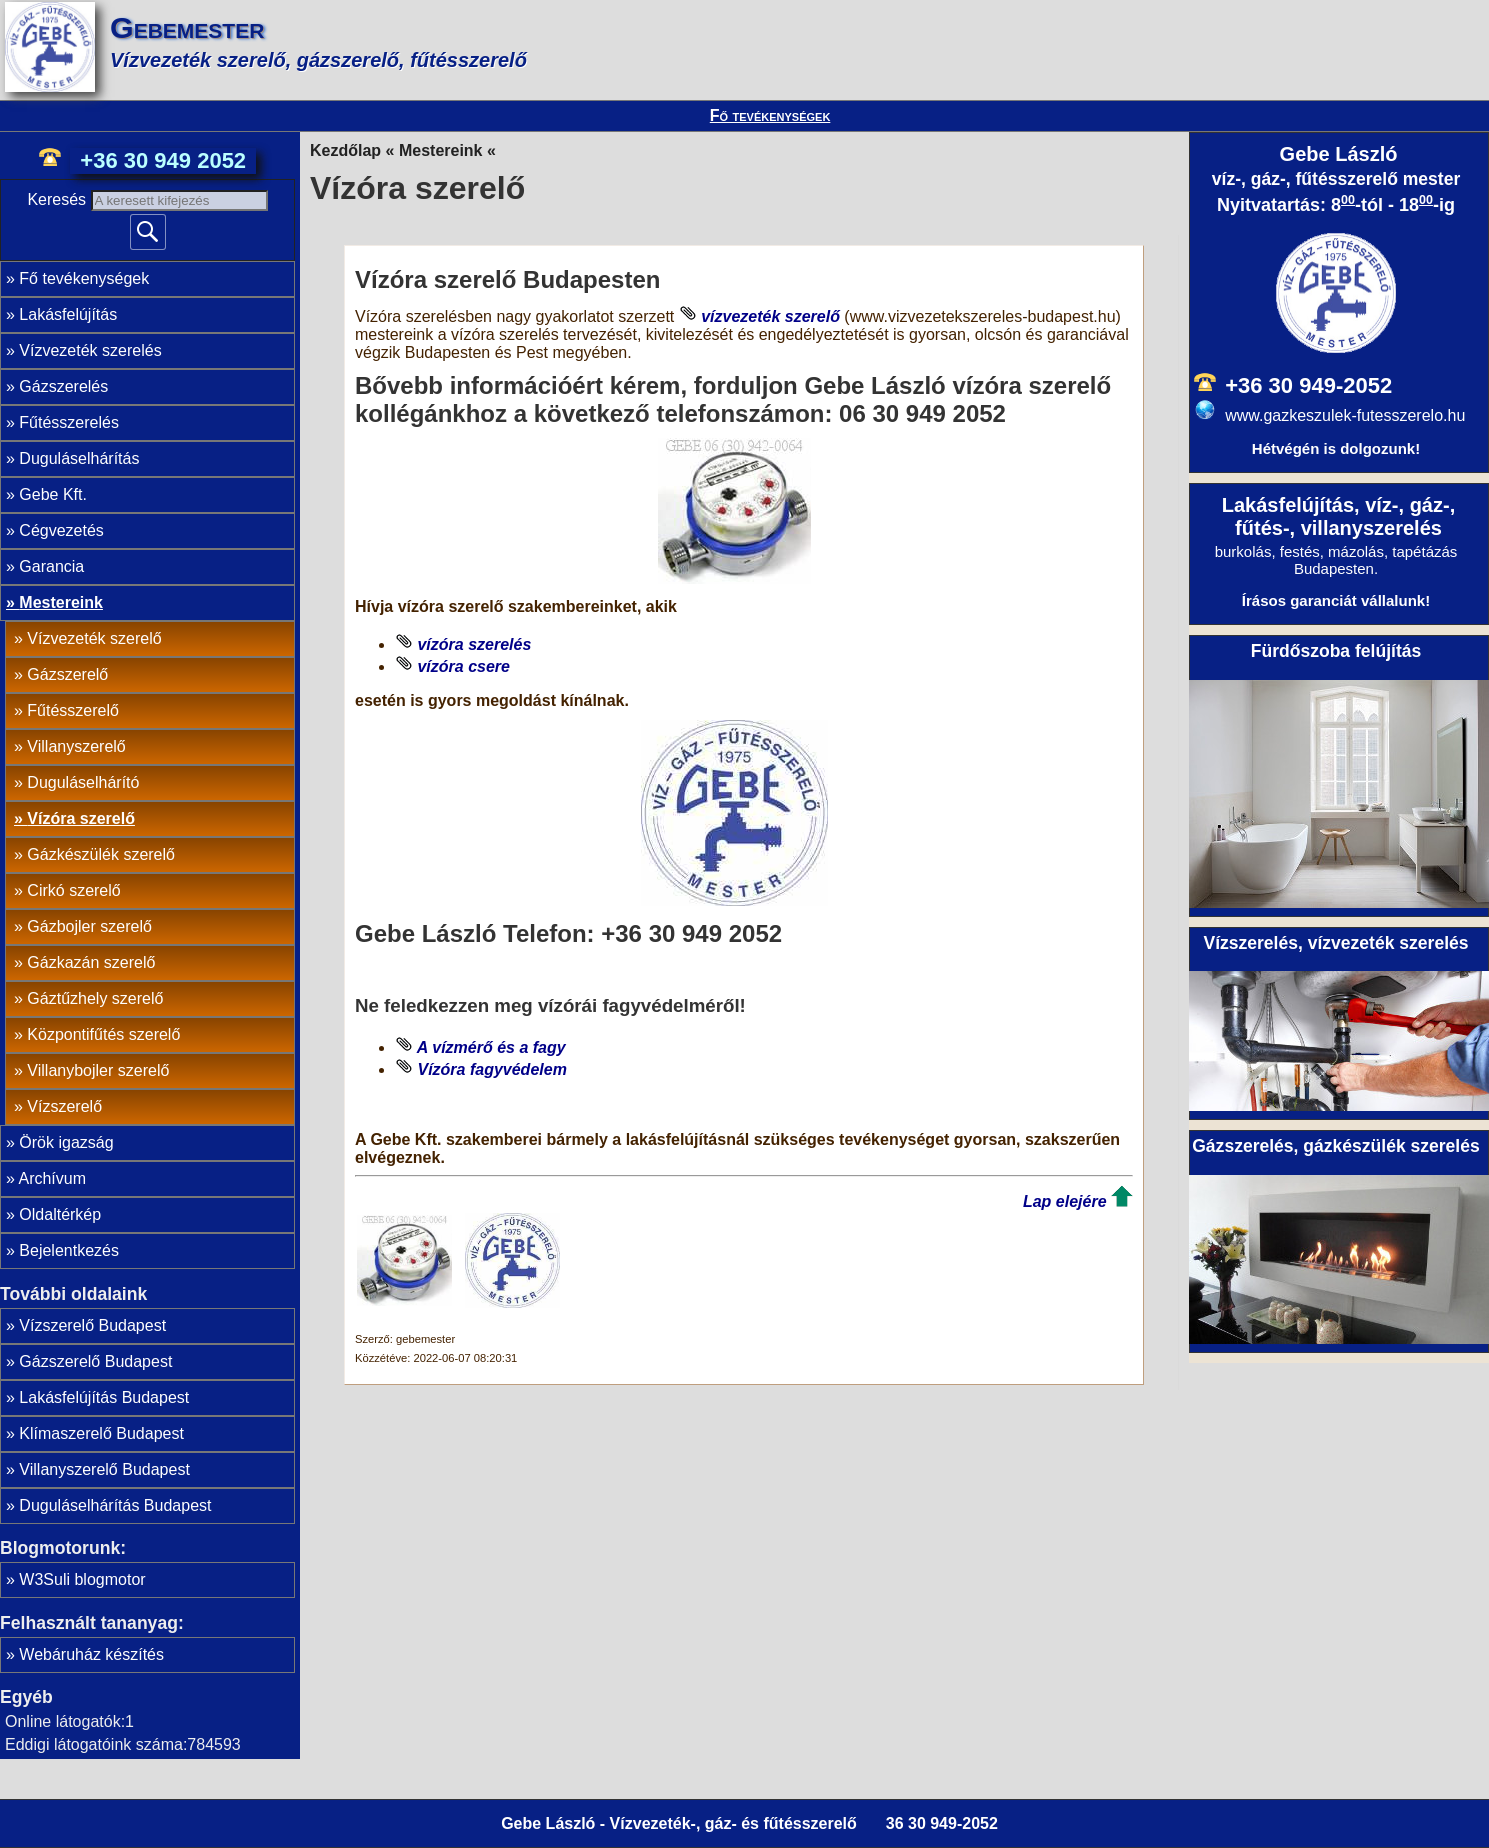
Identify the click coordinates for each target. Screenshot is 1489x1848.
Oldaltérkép (60, 1214)
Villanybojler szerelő (98, 1070)
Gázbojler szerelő (89, 926)
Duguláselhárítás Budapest (115, 1505)
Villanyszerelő (76, 746)
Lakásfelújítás (68, 314)
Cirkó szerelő (73, 890)
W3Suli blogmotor (82, 1579)
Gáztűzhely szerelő (95, 998)
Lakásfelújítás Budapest (104, 1397)
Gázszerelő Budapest (95, 1361)
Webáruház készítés (91, 1654)
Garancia (51, 566)
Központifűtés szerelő (103, 1034)
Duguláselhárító (83, 782)
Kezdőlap (345, 150)
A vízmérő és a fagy (491, 1047)
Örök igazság (66, 1142)
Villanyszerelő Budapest (104, 1469)
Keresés (58, 199)
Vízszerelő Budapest (92, 1325)
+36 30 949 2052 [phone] (163, 160)
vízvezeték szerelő (770, 316)
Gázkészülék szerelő (101, 854)
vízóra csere (463, 666)
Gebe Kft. (53, 494)
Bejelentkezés (69, 1250)
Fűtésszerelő (73, 710)
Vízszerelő (64, 1106)
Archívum (52, 1178)
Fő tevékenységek (770, 115)
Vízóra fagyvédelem (491, 1069)
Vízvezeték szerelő (94, 638)
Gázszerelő (67, 674)
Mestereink (61, 602)
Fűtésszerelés (69, 422)
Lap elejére (1065, 1201)
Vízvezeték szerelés (90, 350)
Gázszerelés (63, 386)
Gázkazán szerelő (91, 962)
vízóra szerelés (474, 644)
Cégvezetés (61, 530)
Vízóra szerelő (81, 818)
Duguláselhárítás (79, 458)
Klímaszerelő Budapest (101, 1433)
